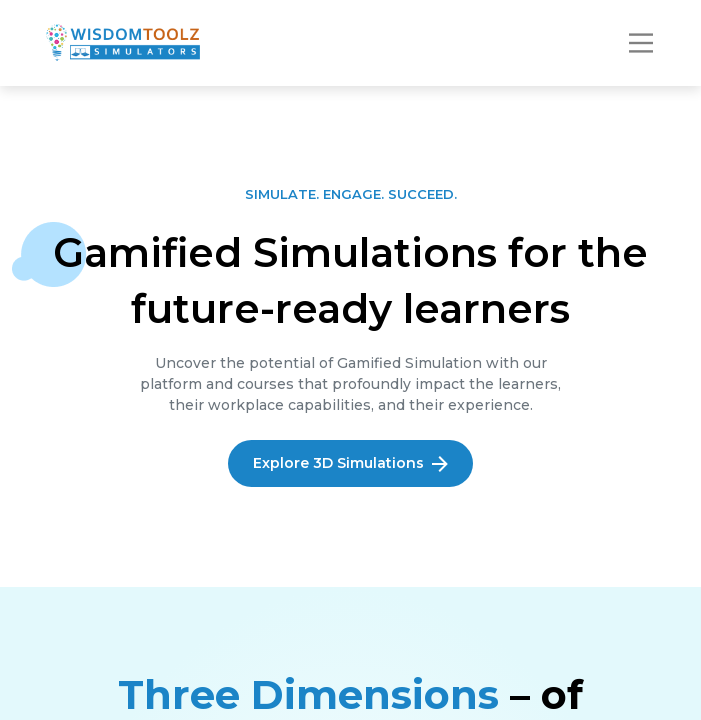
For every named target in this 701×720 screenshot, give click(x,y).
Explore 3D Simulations (350, 463)
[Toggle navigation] (641, 43)
